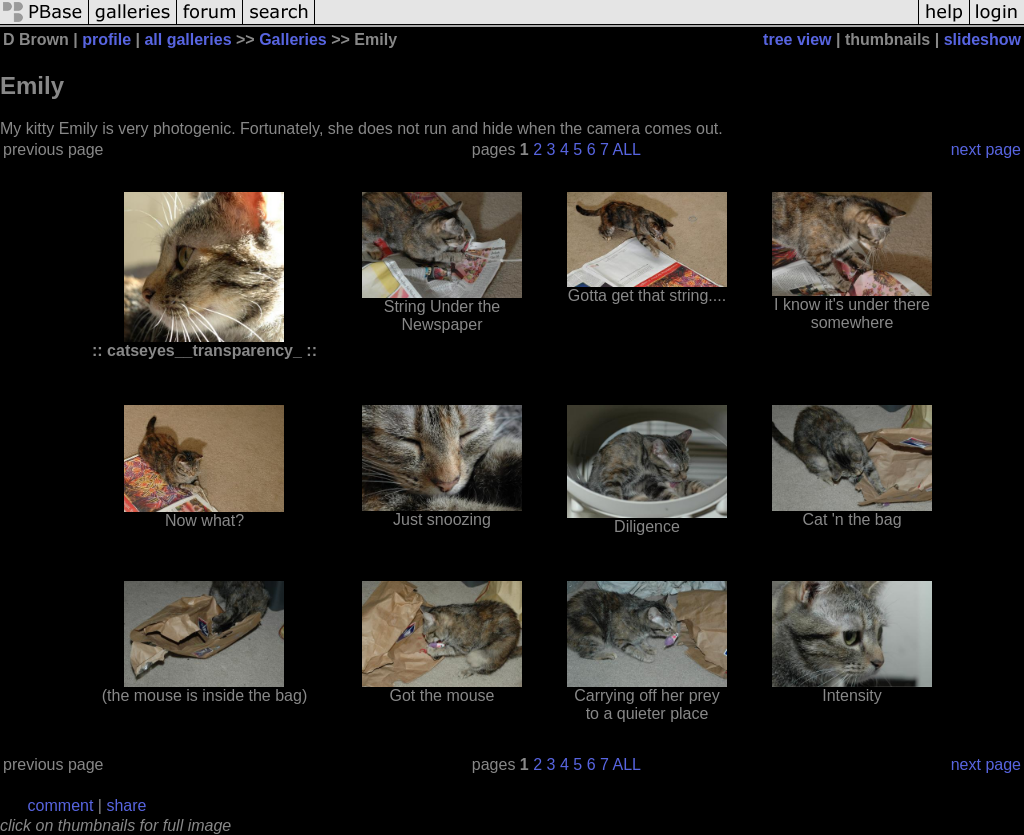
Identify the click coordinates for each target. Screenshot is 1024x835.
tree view (797, 39)
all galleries (187, 39)
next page (986, 149)
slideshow (982, 39)
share (126, 805)
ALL (626, 149)
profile (106, 39)
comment (61, 805)
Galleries (293, 39)
